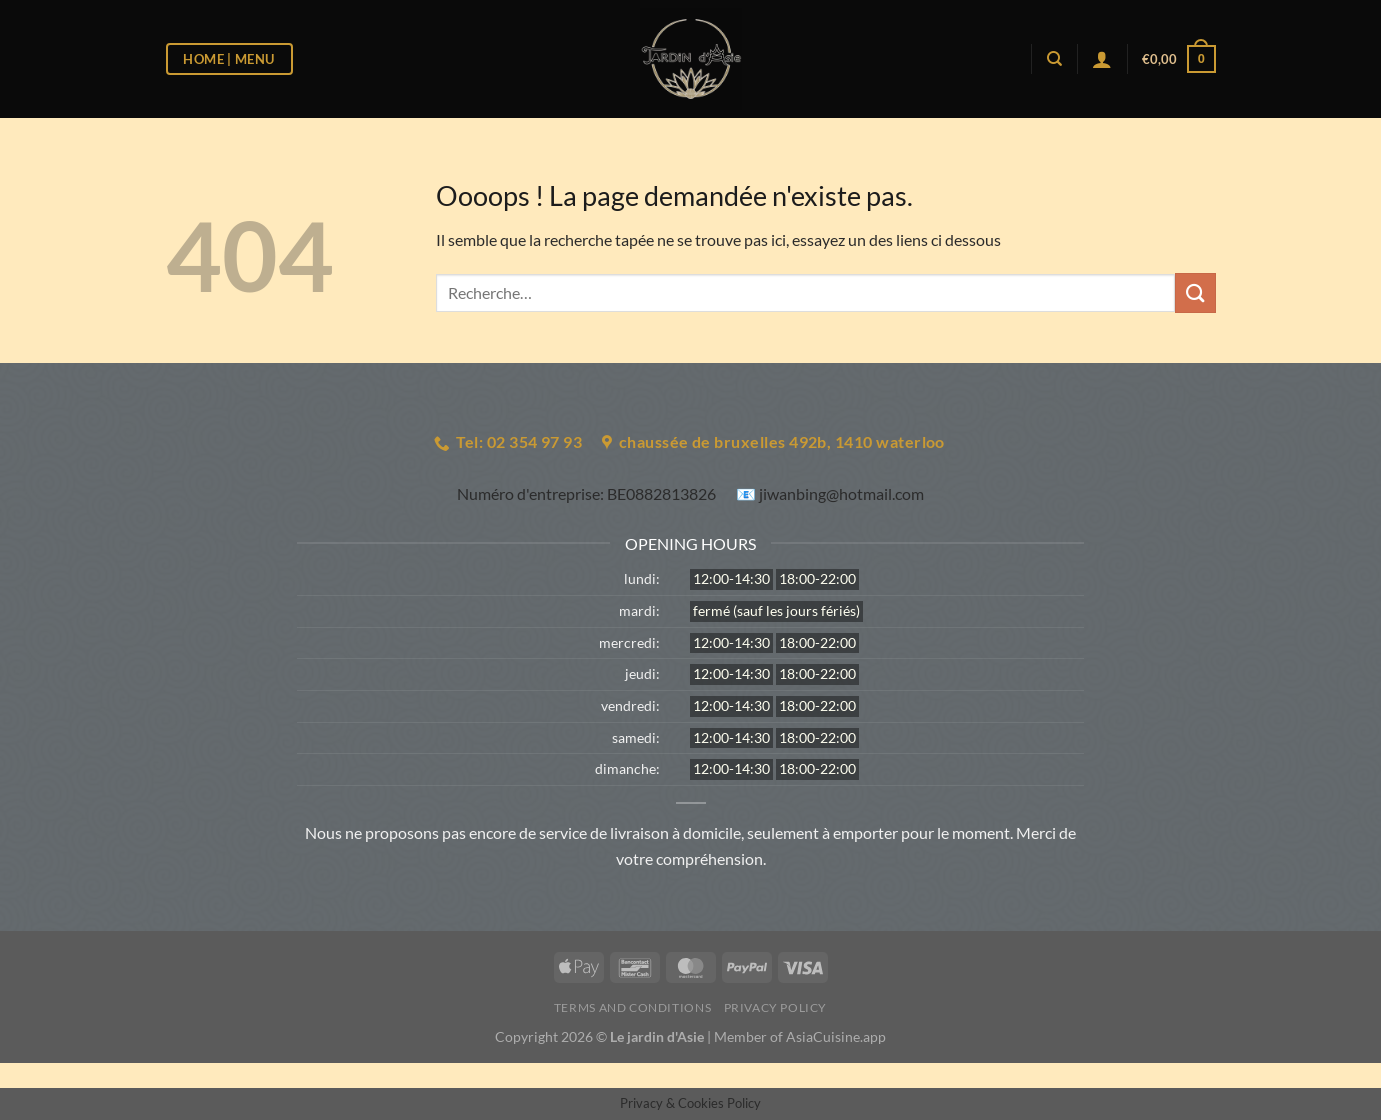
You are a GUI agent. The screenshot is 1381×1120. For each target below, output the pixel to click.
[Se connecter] (1102, 59)
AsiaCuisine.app (836, 1036)
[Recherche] (1054, 59)
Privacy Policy (776, 1007)
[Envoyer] (1195, 292)
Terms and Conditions (632, 1007)
